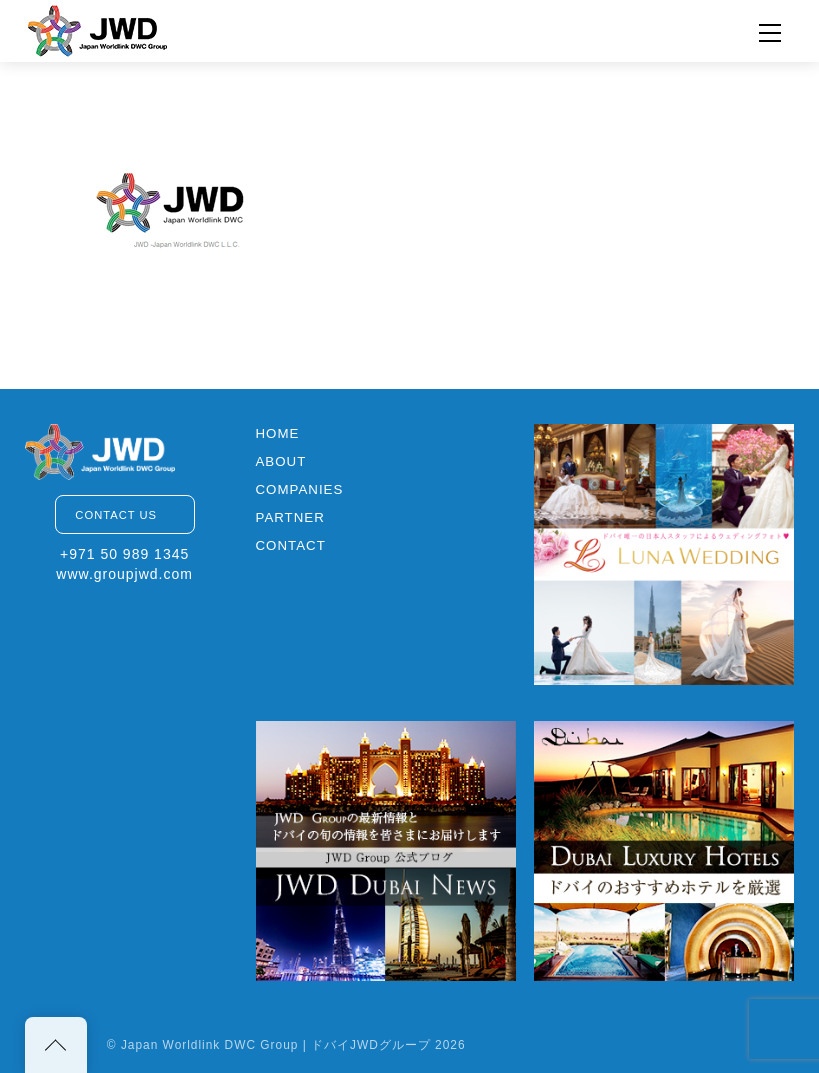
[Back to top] (56, 1045)
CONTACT (291, 545)
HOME (278, 433)
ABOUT (281, 461)
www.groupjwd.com (124, 574)
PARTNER (290, 517)
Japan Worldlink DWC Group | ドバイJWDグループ (276, 1045)
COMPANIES (300, 489)
